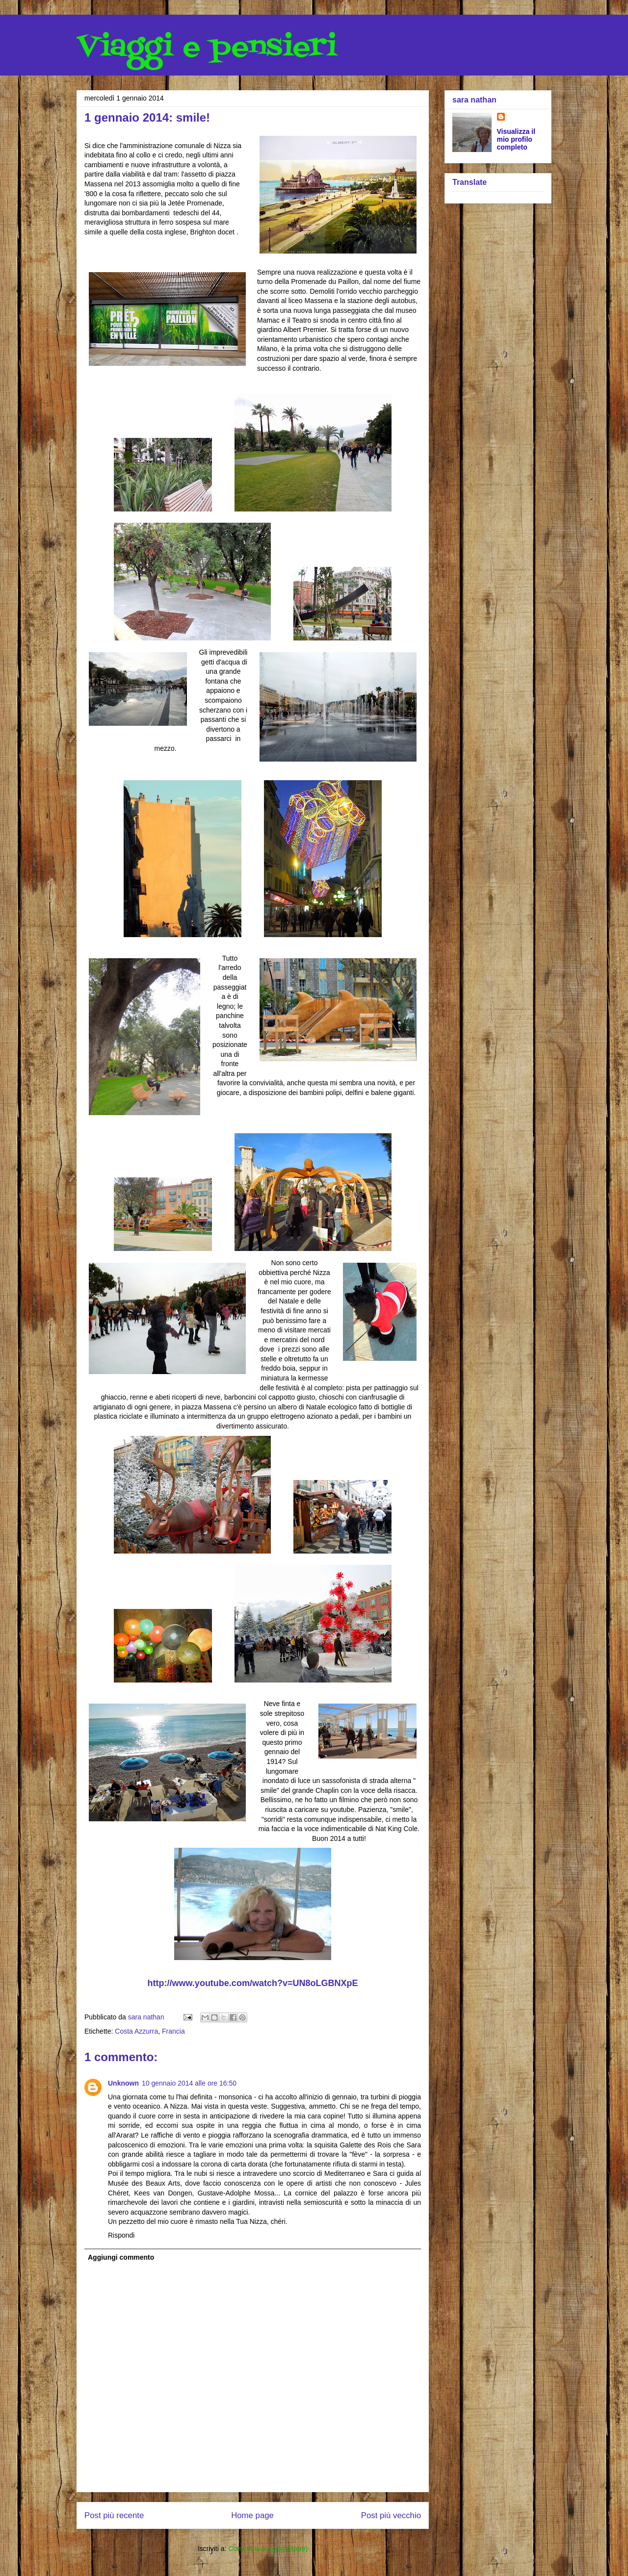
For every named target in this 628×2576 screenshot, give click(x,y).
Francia (173, 2031)
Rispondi (121, 2235)
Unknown (123, 2083)
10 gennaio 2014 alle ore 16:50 (189, 2083)
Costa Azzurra (136, 2031)
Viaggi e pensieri (207, 48)
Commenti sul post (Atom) (268, 2548)
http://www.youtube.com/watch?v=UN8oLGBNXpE (253, 1983)
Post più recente (114, 2515)
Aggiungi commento (121, 2257)
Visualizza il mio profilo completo (516, 139)
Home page (252, 2515)
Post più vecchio (391, 2515)
